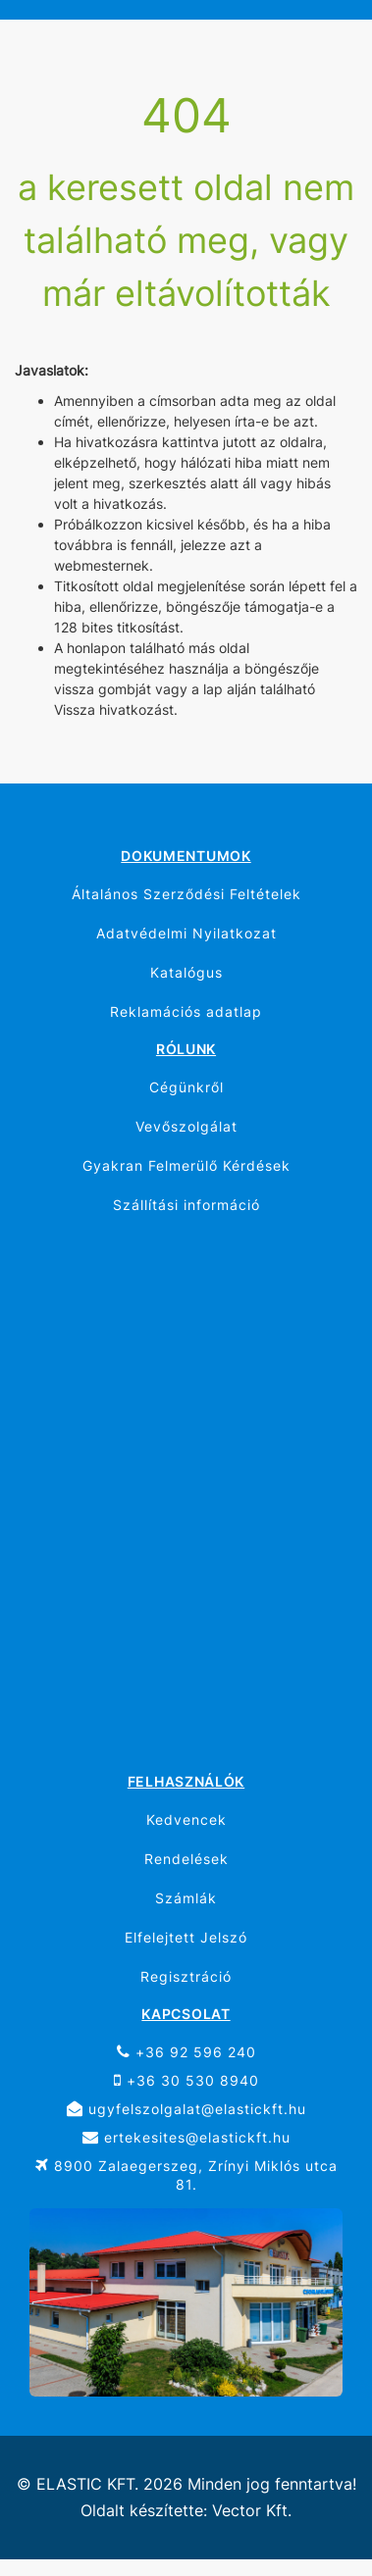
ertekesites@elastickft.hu (186, 2137)
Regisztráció (186, 1976)
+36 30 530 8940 (186, 2080)
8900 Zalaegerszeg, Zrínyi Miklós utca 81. (186, 2175)
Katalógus (186, 972)
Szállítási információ (186, 1204)
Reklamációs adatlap (186, 1011)
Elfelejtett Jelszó (186, 1937)
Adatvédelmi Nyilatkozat (186, 933)
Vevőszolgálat (186, 1126)
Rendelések (186, 1858)
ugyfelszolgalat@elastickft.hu (186, 2108)
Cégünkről (186, 1087)
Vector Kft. (252, 2510)
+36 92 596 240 (186, 2052)
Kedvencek (186, 1819)
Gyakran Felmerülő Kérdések (186, 1165)
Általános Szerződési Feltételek (186, 893)
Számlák (186, 1898)
